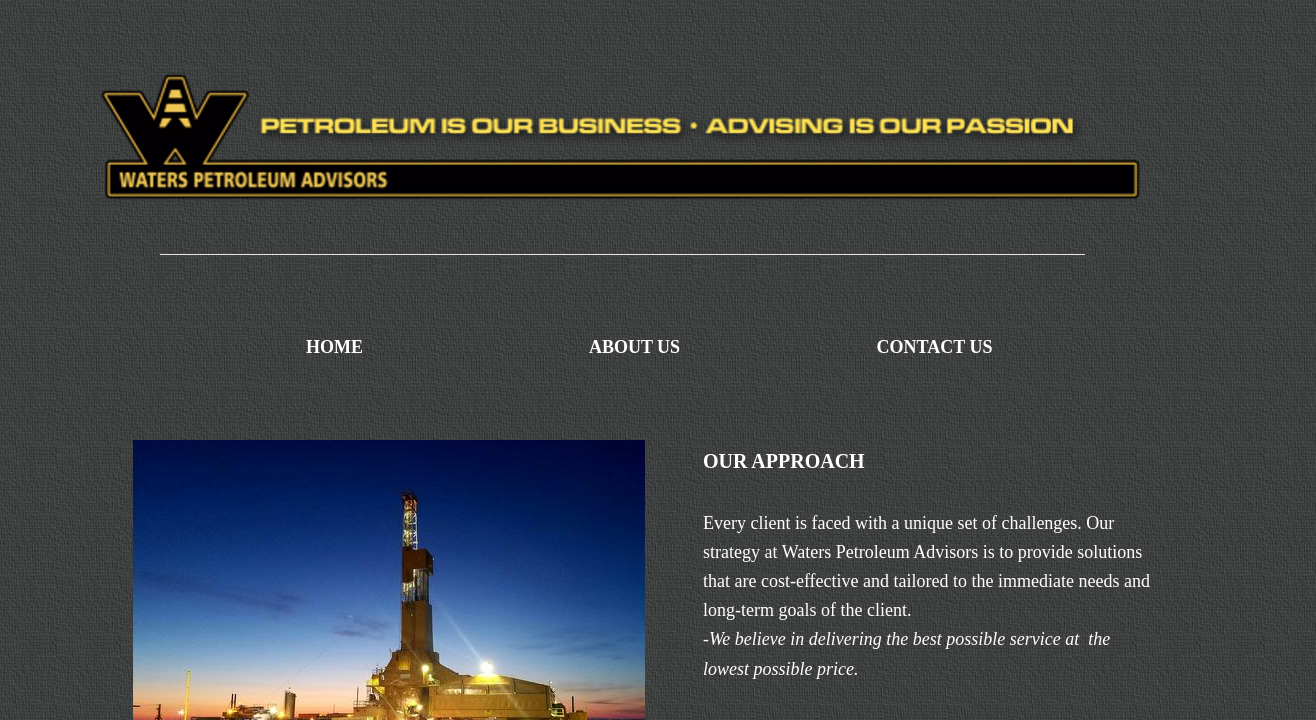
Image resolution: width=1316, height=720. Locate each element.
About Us (634, 347)
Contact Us (935, 347)
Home (334, 347)
